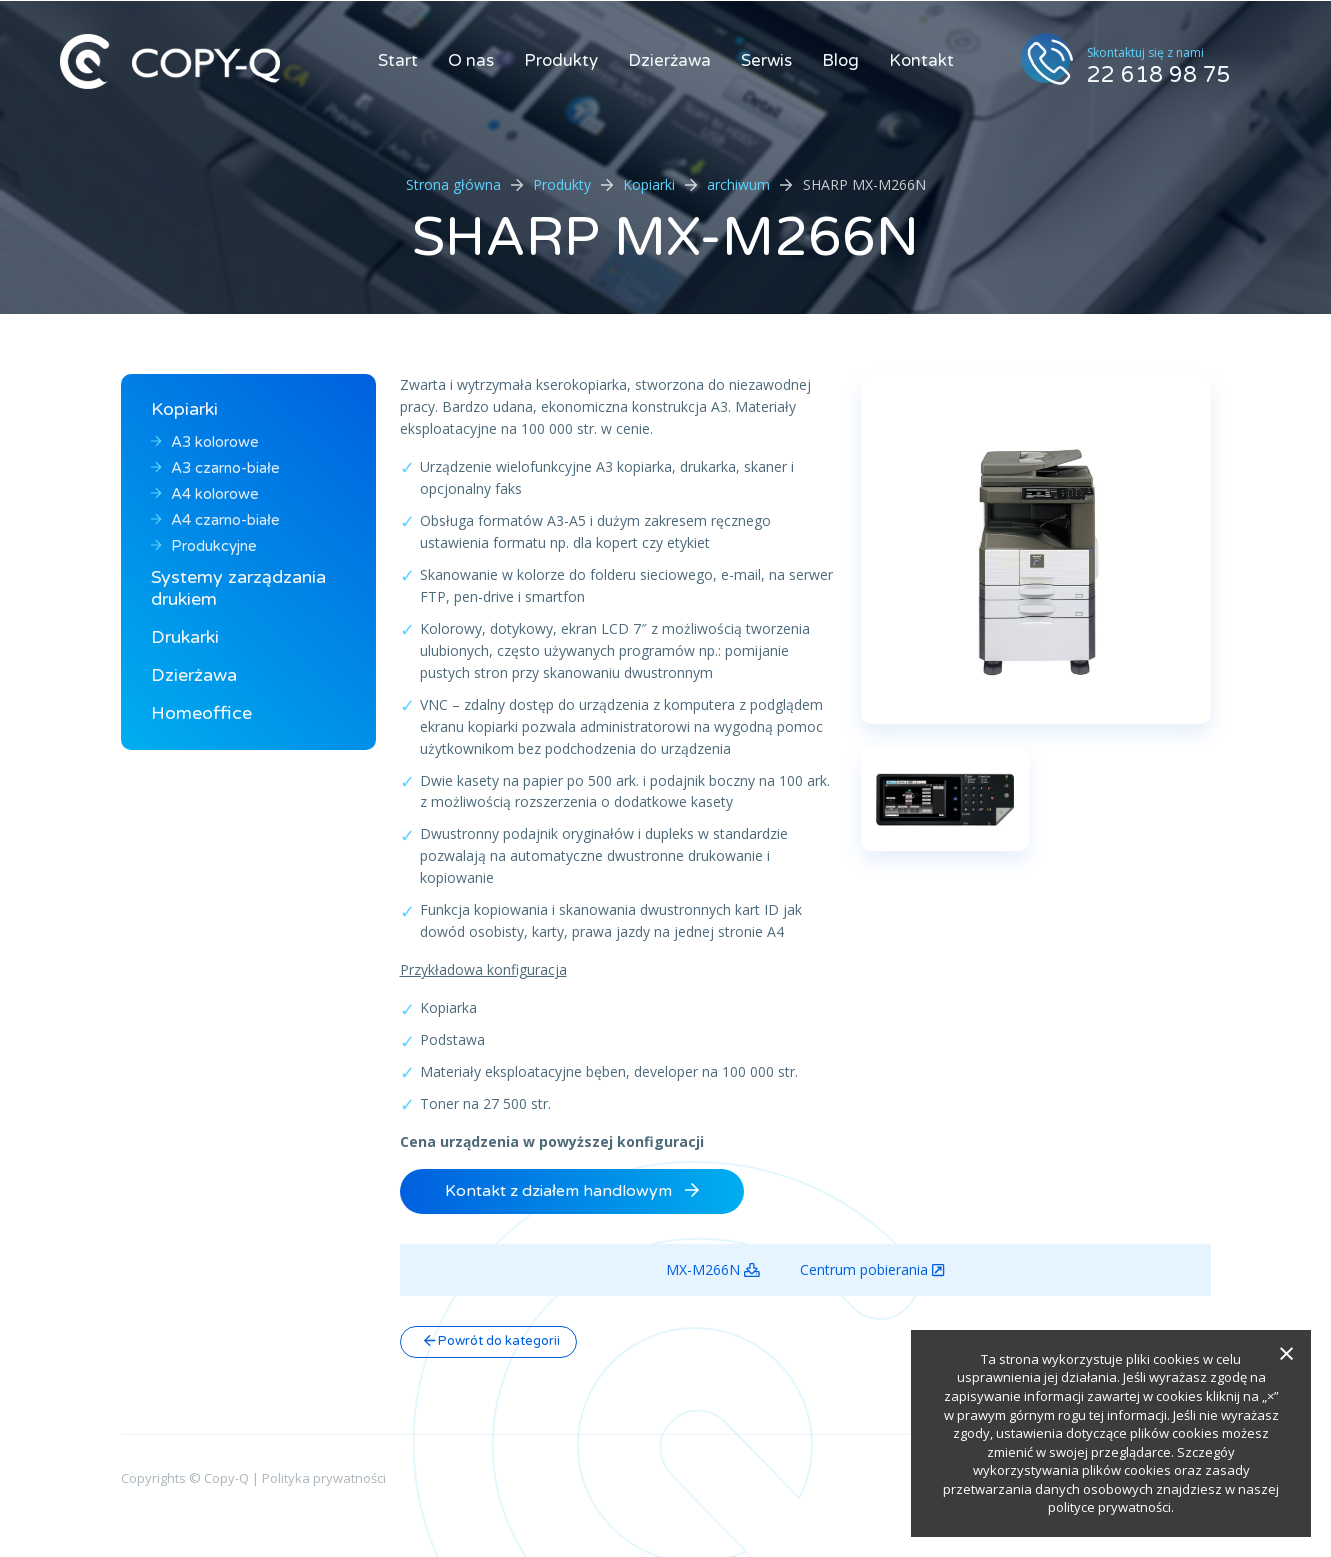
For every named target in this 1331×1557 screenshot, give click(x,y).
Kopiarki (649, 184)
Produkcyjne (204, 546)
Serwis (766, 60)
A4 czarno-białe (215, 520)
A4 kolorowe (205, 494)
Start (398, 60)
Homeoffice (201, 713)
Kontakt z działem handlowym (572, 1191)
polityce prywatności (1109, 1507)
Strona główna (453, 184)
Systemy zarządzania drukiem (238, 588)
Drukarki (185, 637)
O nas (471, 60)
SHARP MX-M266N (665, 237)
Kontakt (921, 60)
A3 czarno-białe (215, 468)
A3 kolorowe (205, 442)
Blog (840, 60)
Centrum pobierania (872, 1270)
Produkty (561, 60)
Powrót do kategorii (492, 1342)
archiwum (738, 184)
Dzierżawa (669, 60)
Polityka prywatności (324, 1478)
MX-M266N (713, 1270)
